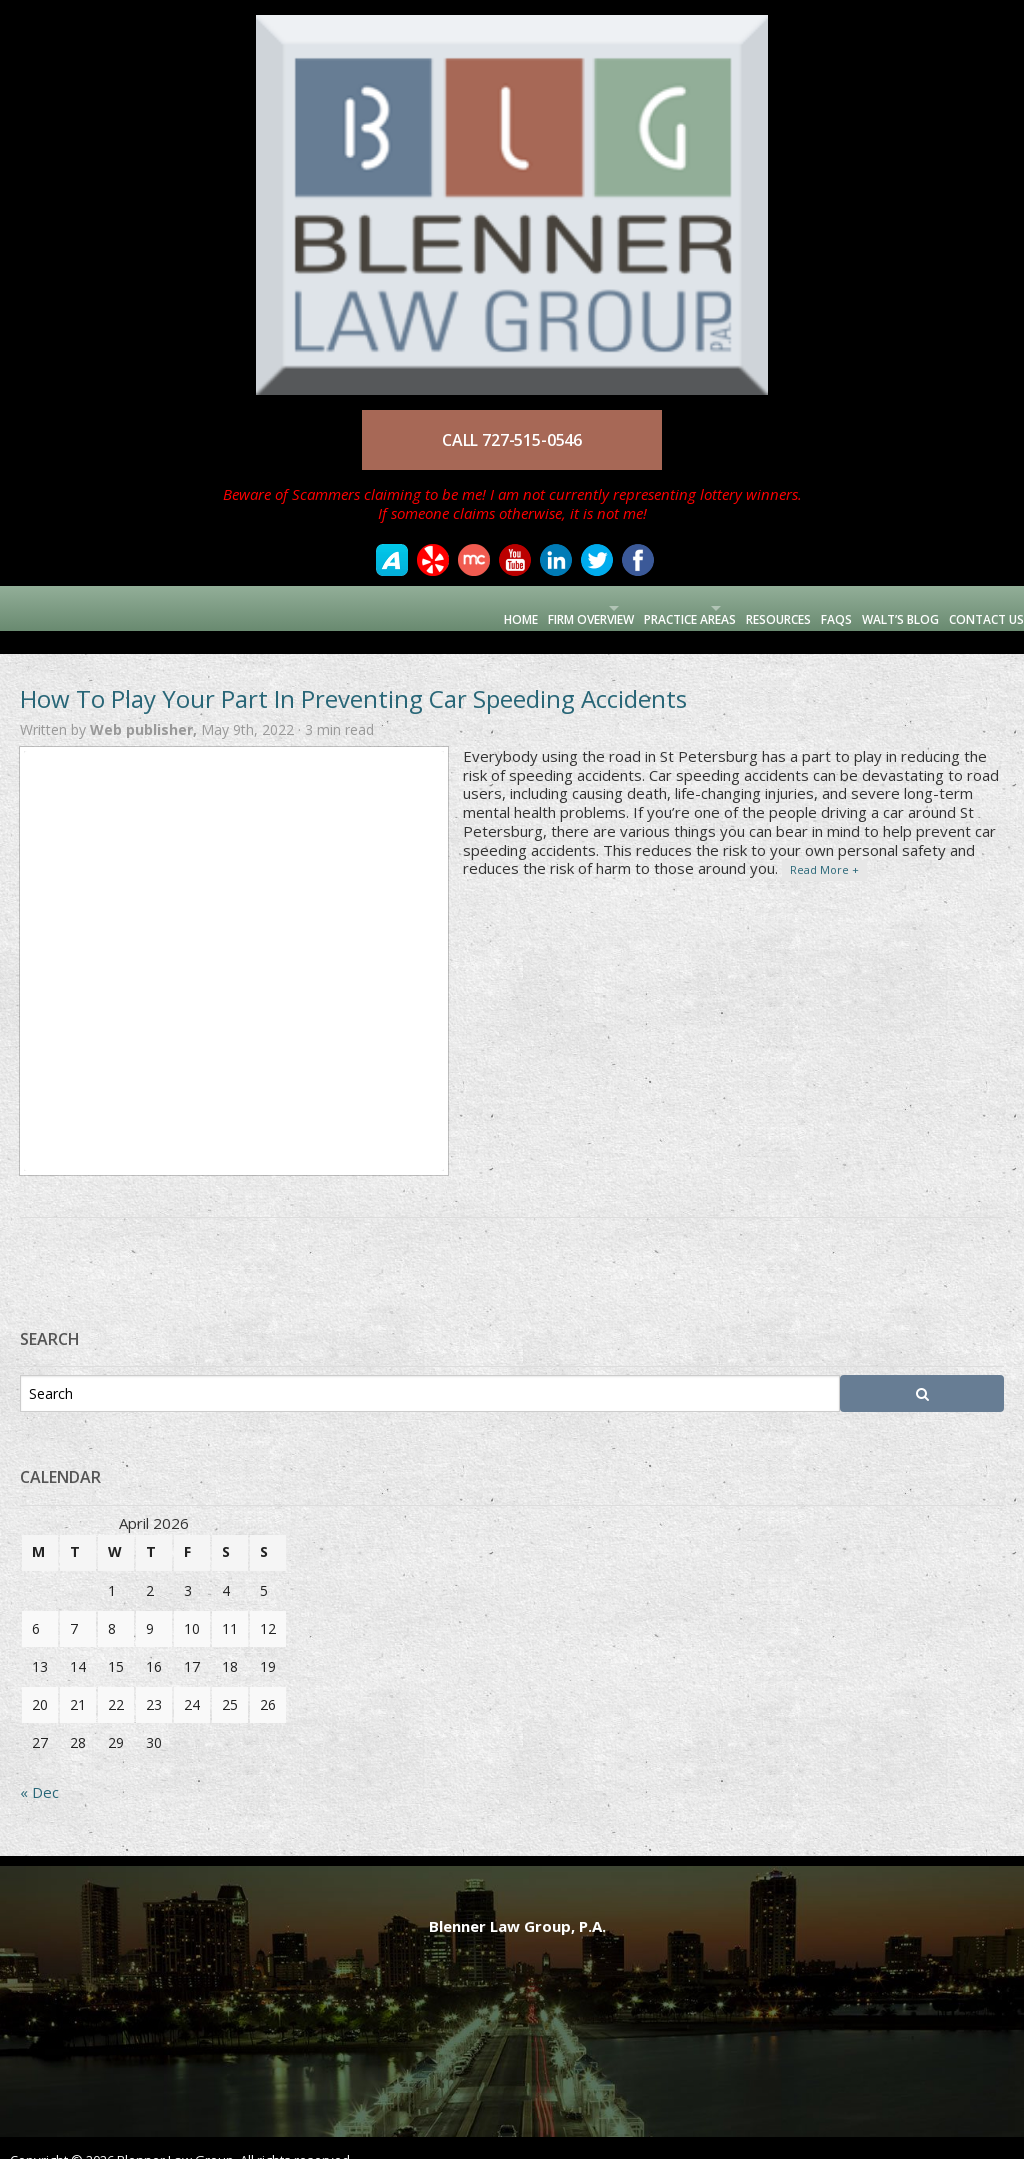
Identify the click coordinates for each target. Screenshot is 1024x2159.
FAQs (805, 607)
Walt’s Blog (879, 607)
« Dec (39, 1769)
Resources (736, 607)
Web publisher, (145, 706)
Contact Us (976, 607)
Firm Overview (479, 607)
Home (398, 607)
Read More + (824, 846)
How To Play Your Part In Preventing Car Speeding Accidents (353, 675)
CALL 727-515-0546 (512, 440)
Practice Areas (613, 607)
